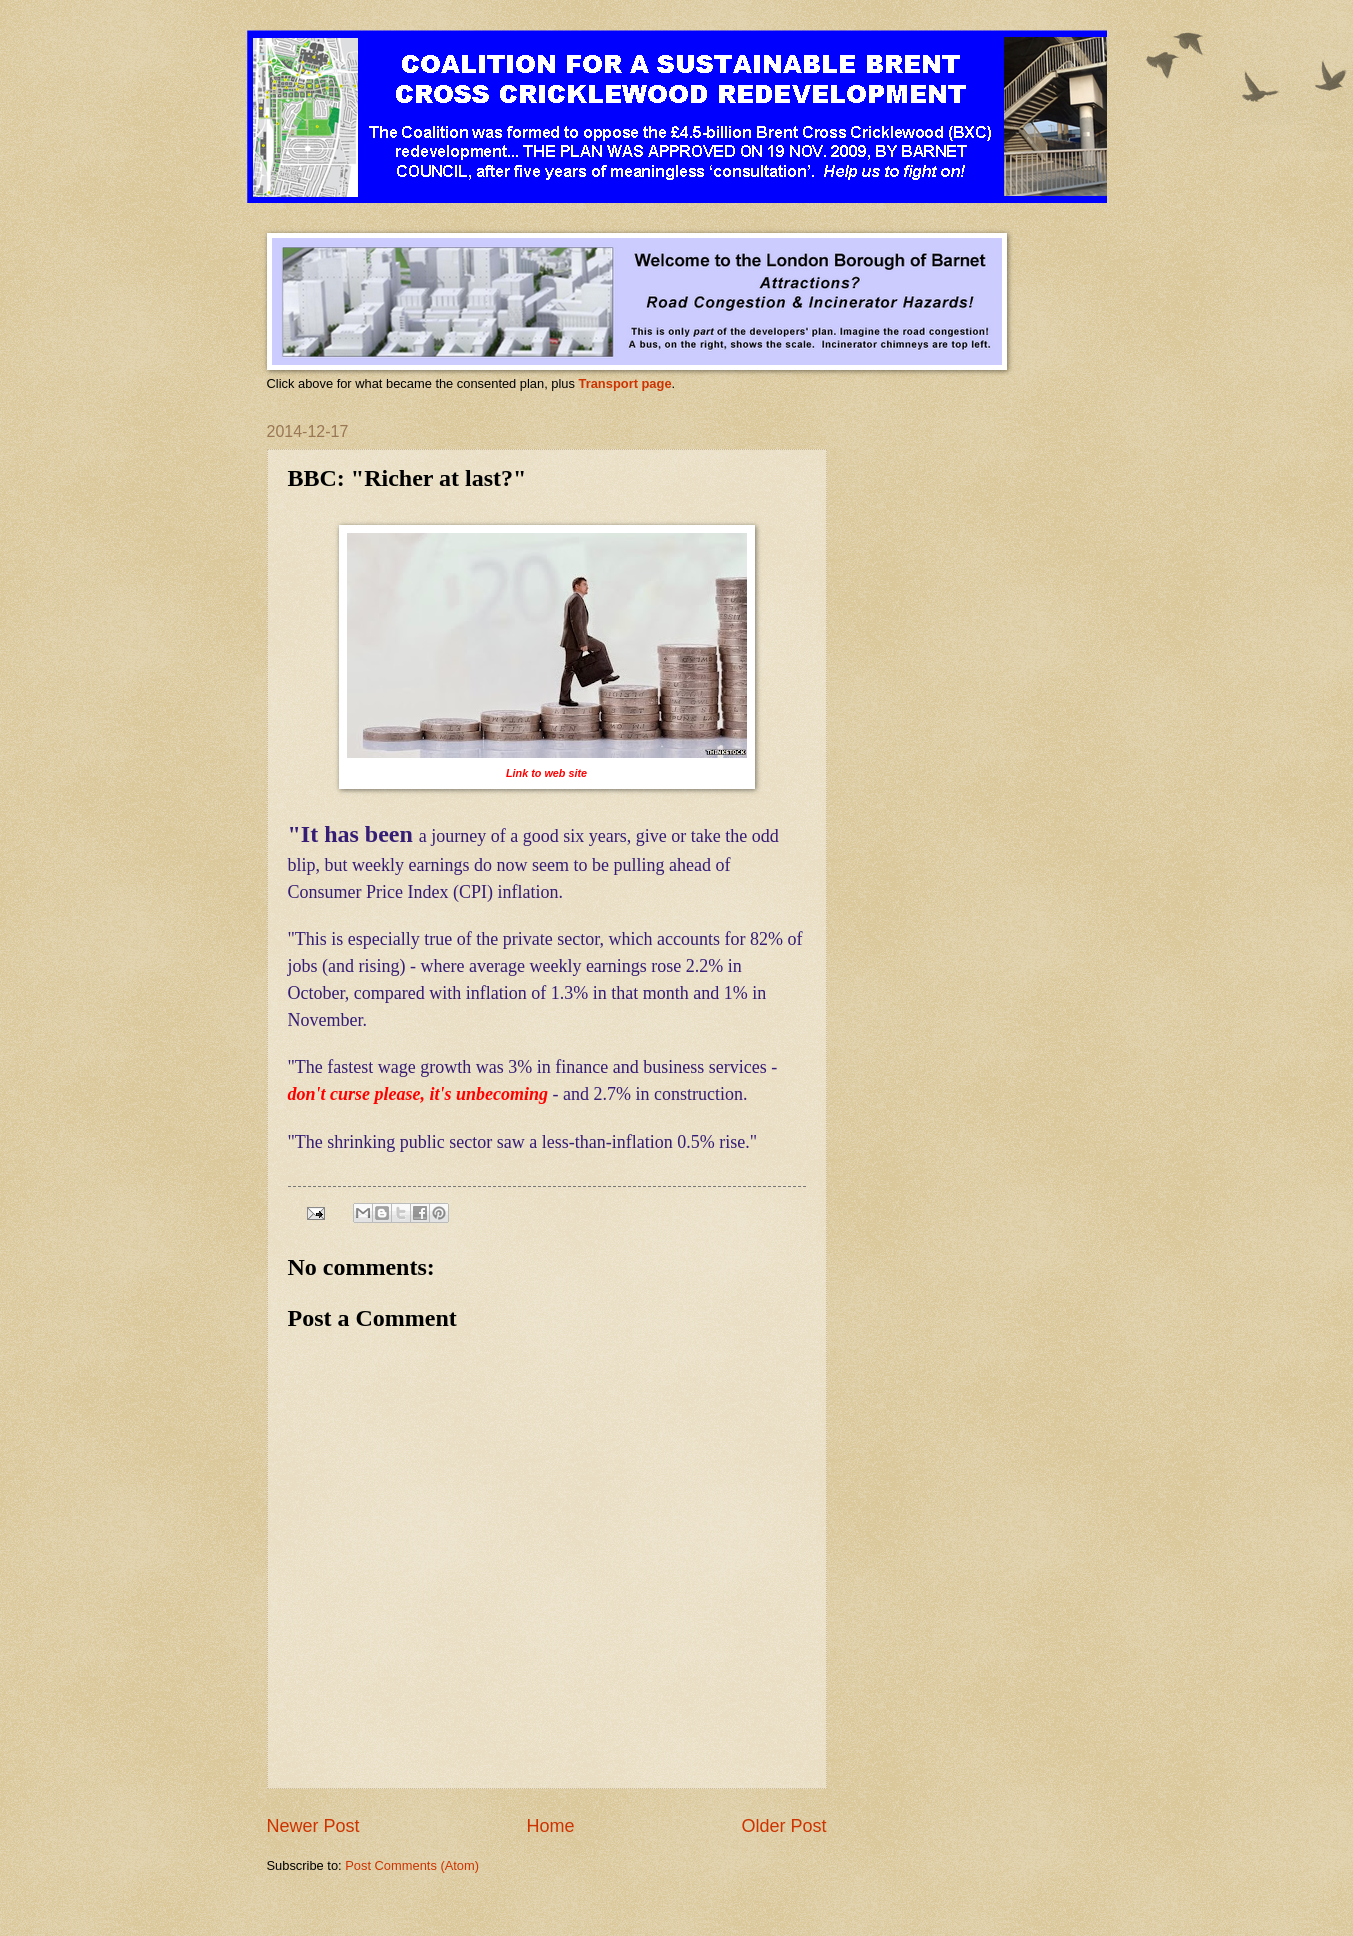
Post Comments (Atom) (412, 1865)
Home (550, 1826)
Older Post (783, 1826)
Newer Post (313, 1826)
